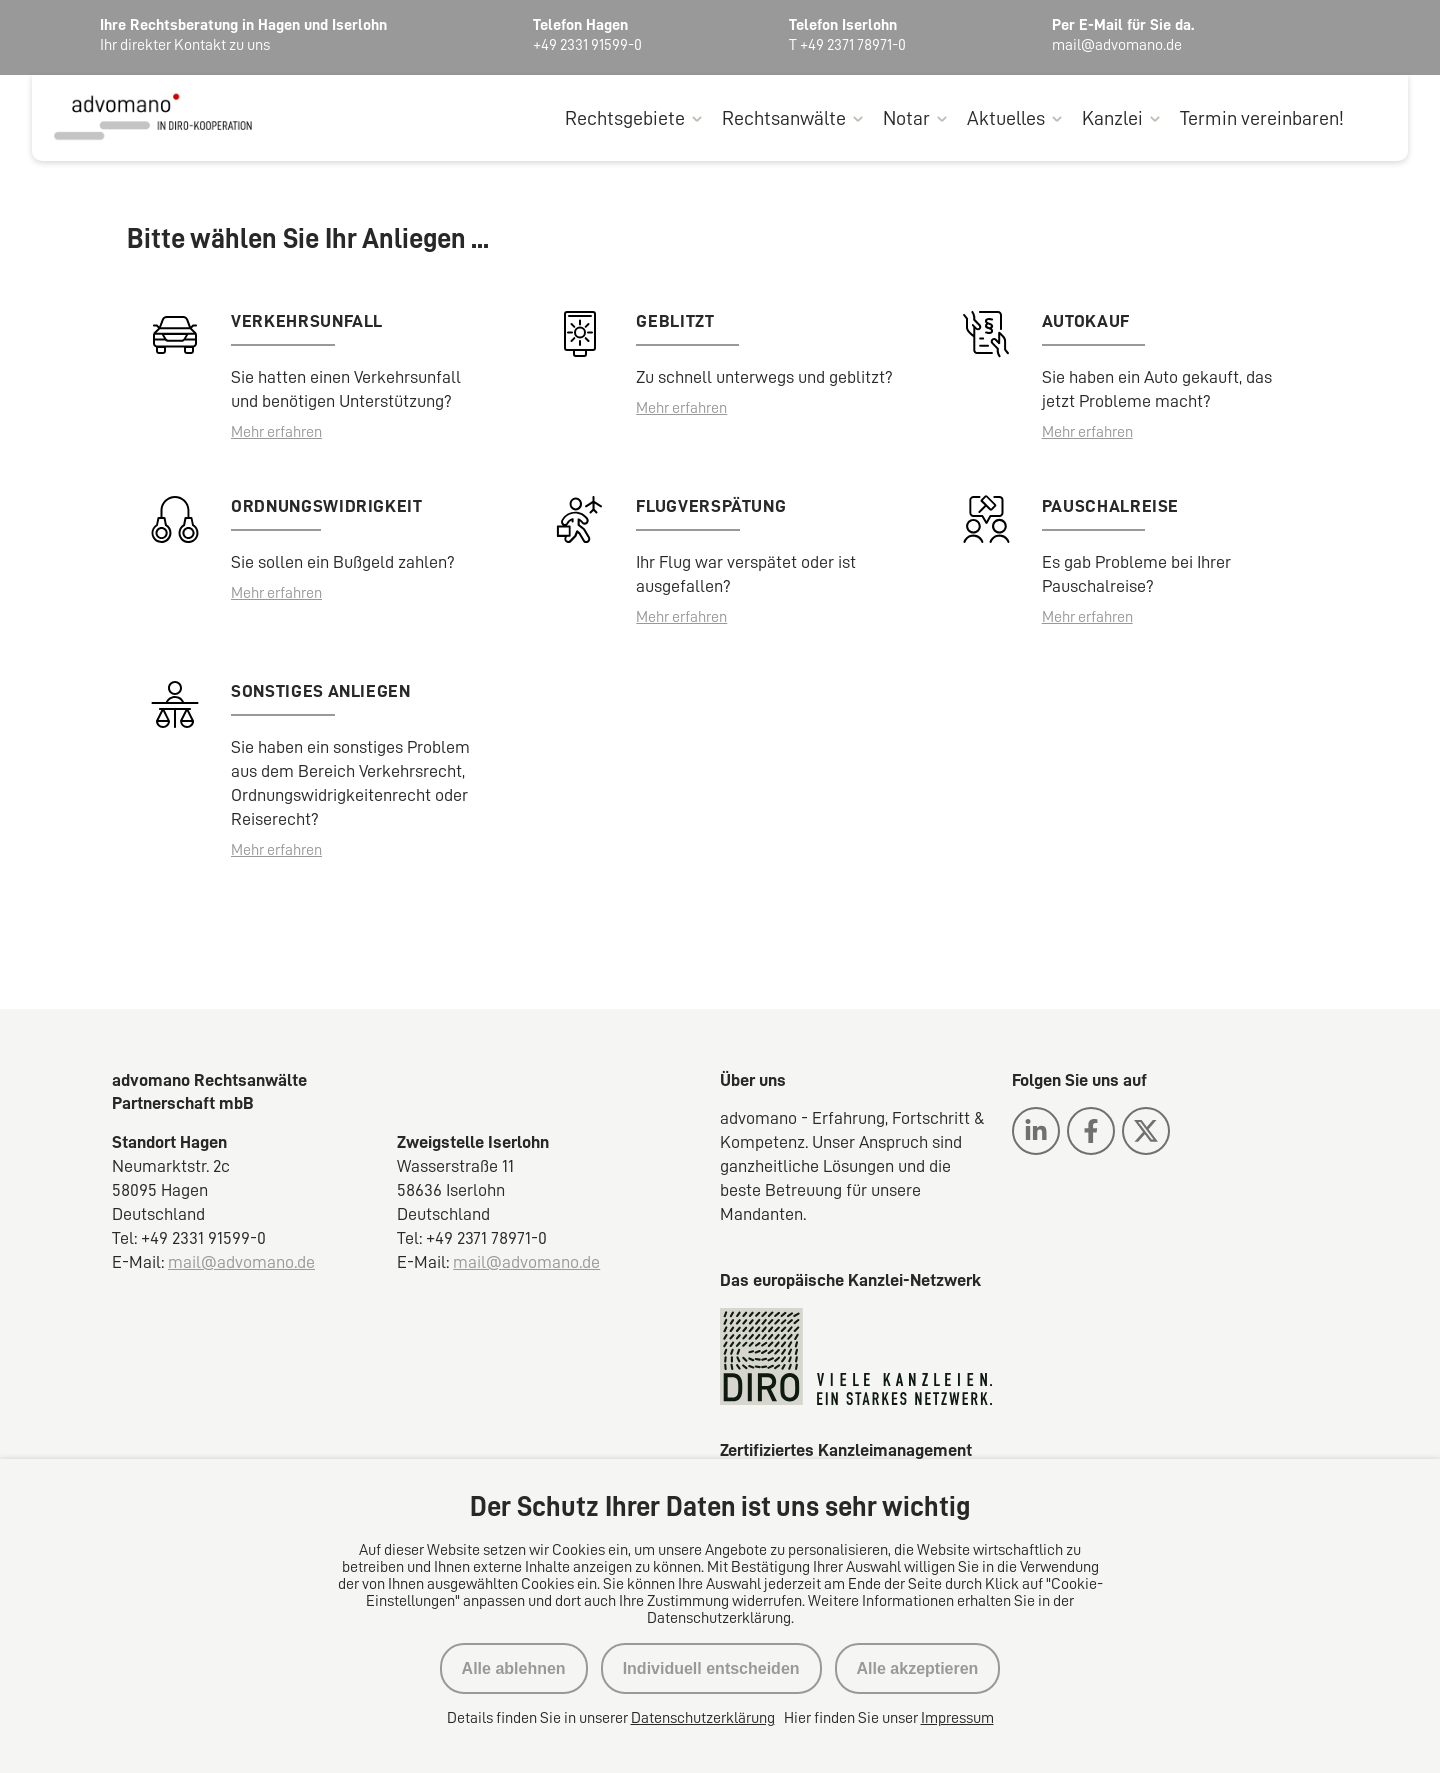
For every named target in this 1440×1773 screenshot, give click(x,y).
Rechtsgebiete (625, 118)
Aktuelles (1006, 118)
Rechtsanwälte (784, 118)
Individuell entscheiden (711, 1668)
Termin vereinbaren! (1262, 118)
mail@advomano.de (241, 1262)
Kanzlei (1112, 118)
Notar (906, 118)
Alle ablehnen (514, 1668)
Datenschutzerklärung (703, 1718)
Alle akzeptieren (918, 1668)
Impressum (957, 1718)
